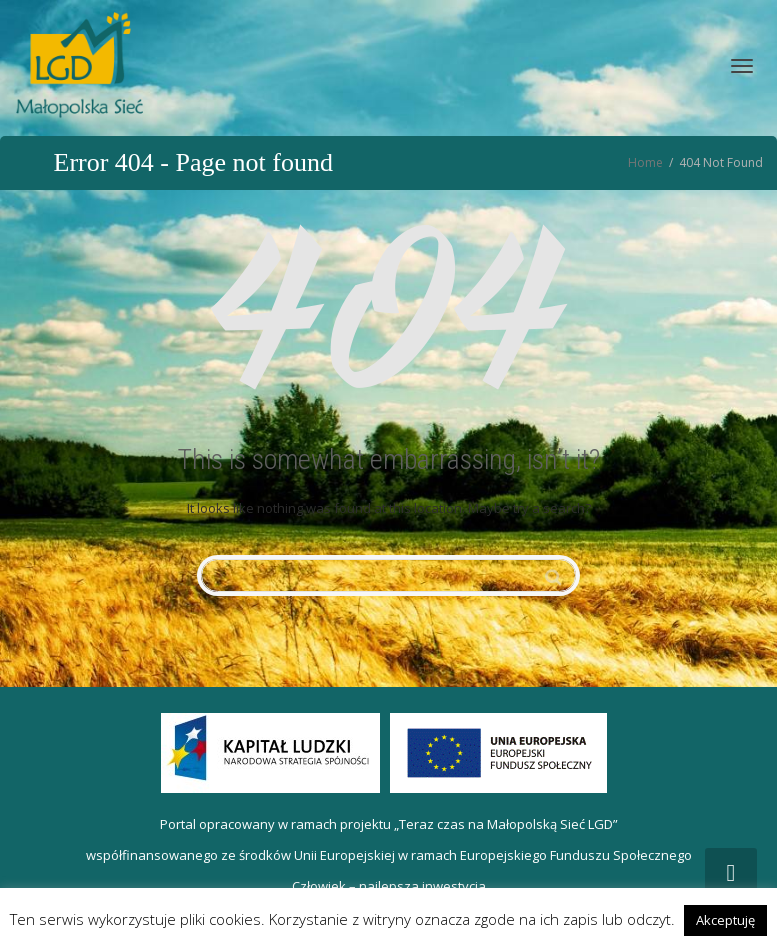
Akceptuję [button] (725, 920)
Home (645, 162)
